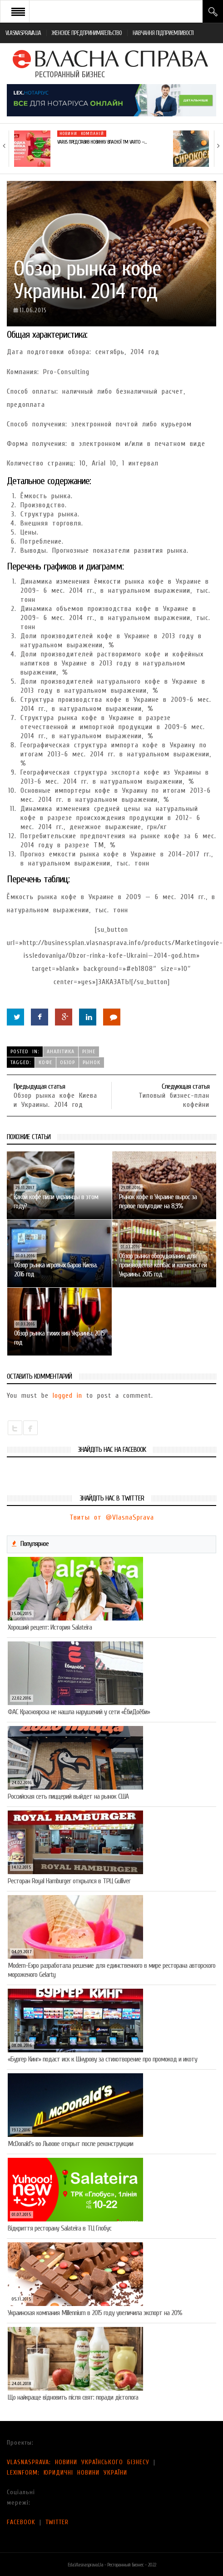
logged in (67, 1395)
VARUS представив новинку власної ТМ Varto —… (101, 142)
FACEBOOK (21, 2522)
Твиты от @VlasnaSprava (111, 1517)
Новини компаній (81, 133)
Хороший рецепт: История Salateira (50, 1627)
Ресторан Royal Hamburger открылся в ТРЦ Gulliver (69, 1881)
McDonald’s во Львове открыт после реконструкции (70, 2144)
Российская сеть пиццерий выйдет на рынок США (68, 1796)
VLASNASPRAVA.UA (23, 33)
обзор (67, 1062)
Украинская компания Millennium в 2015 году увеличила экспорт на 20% (95, 2313)
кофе (45, 1062)
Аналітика (60, 1051)
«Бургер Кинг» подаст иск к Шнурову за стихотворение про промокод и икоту (102, 2059)
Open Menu (18, 11)
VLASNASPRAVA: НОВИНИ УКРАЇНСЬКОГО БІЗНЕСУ (78, 2462)
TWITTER (57, 2522)
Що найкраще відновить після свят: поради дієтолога (73, 2397)
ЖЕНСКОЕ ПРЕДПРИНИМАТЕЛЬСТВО (87, 33)
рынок (91, 1062)
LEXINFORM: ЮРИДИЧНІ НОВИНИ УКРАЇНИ (67, 2472)
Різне (88, 1051)
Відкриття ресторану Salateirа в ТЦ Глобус (59, 2228)
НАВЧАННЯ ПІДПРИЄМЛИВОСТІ (163, 33)
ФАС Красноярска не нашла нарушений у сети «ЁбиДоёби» (79, 1712)
